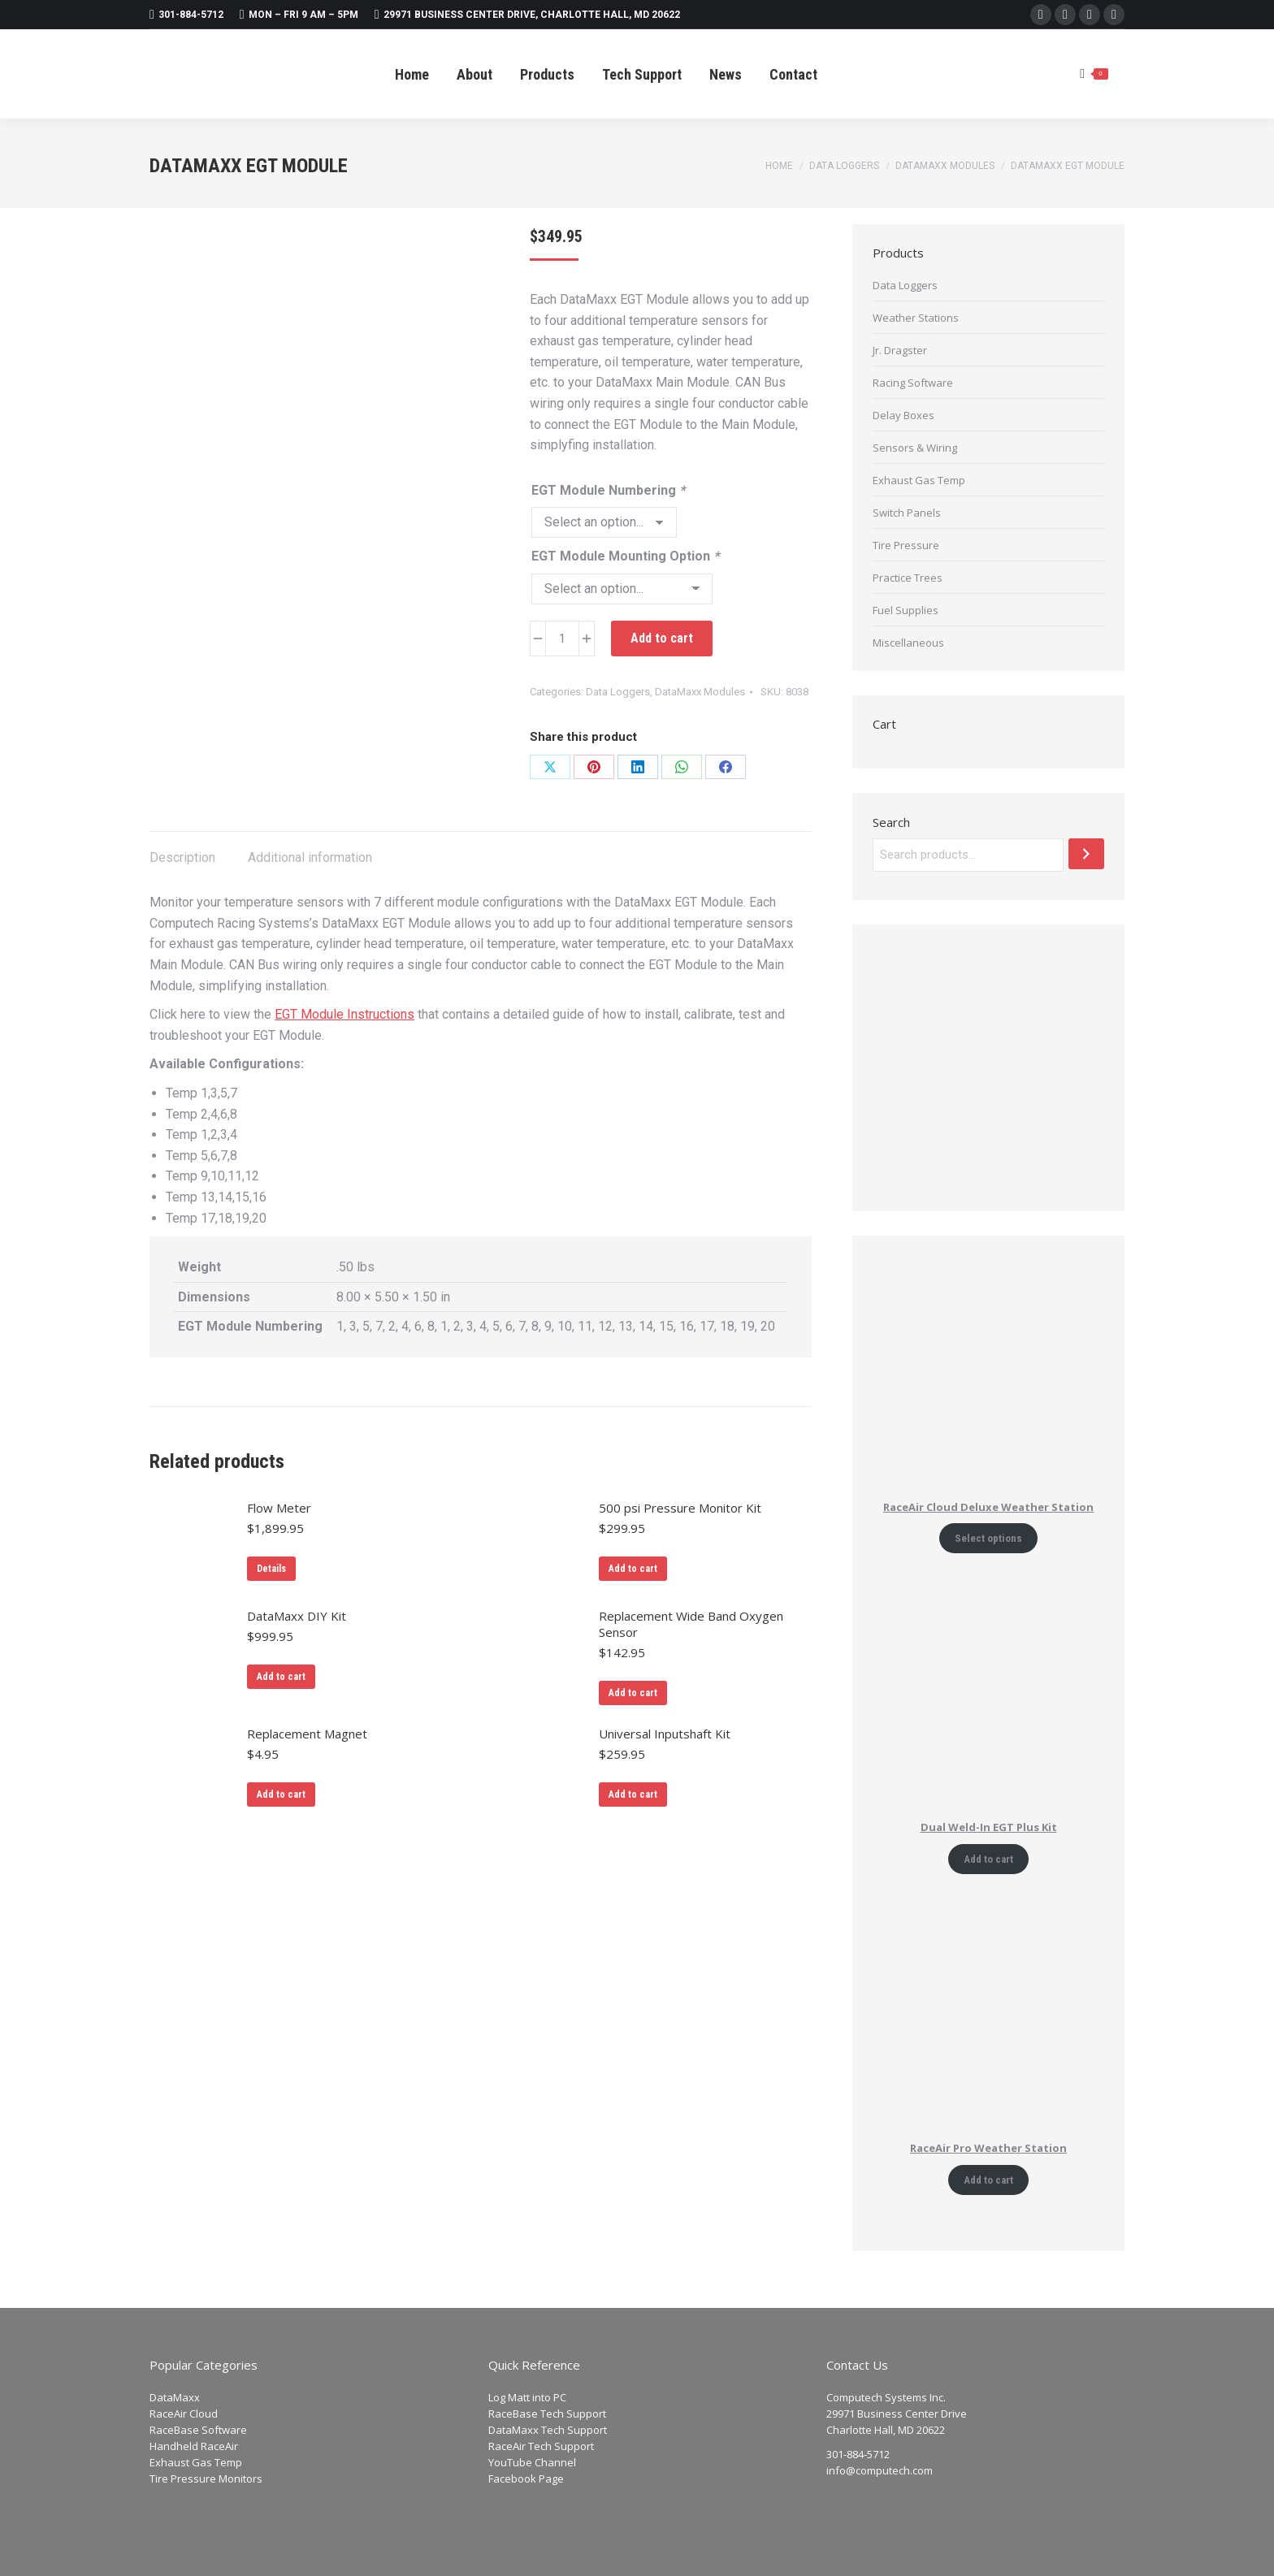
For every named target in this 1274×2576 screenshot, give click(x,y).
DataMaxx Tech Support (547, 2429)
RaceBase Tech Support (547, 2413)
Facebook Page (526, 2478)
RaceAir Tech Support (541, 2446)
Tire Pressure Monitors (206, 2478)
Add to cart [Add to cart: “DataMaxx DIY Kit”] (281, 1676)
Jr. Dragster (900, 350)
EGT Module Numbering (608, 490)
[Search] (1086, 853)
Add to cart (661, 638)
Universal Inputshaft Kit (664, 1733)
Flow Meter (279, 1508)
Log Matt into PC (527, 2397)
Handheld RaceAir (194, 2446)
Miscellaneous (908, 642)
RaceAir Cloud (184, 2413)
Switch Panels (907, 512)
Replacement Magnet (307, 1733)
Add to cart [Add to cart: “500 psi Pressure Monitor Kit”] (633, 1568)
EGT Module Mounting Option (625, 556)
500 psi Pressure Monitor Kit (680, 1508)
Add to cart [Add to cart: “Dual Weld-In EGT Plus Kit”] (988, 1859)
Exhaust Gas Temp (919, 480)
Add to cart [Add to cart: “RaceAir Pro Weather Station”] (988, 2180)
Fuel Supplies (905, 610)
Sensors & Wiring (915, 447)
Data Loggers (618, 692)
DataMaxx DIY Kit (296, 1616)
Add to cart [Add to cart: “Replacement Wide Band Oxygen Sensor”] (633, 1693)
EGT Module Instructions (344, 1014)
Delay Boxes (903, 415)
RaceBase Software (198, 2429)
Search (891, 822)
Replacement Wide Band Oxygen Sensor (691, 1624)
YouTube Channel (532, 2462)
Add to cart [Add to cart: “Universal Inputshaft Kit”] (633, 1794)
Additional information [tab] (310, 857)
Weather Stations (916, 317)
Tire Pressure (906, 545)
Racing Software (913, 382)
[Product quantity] (562, 638)
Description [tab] (182, 857)
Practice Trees (907, 577)
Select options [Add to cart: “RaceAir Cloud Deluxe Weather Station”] (988, 1538)
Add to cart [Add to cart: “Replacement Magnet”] (281, 1794)
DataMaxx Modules (700, 692)
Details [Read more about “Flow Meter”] (271, 1568)
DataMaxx (175, 2397)
